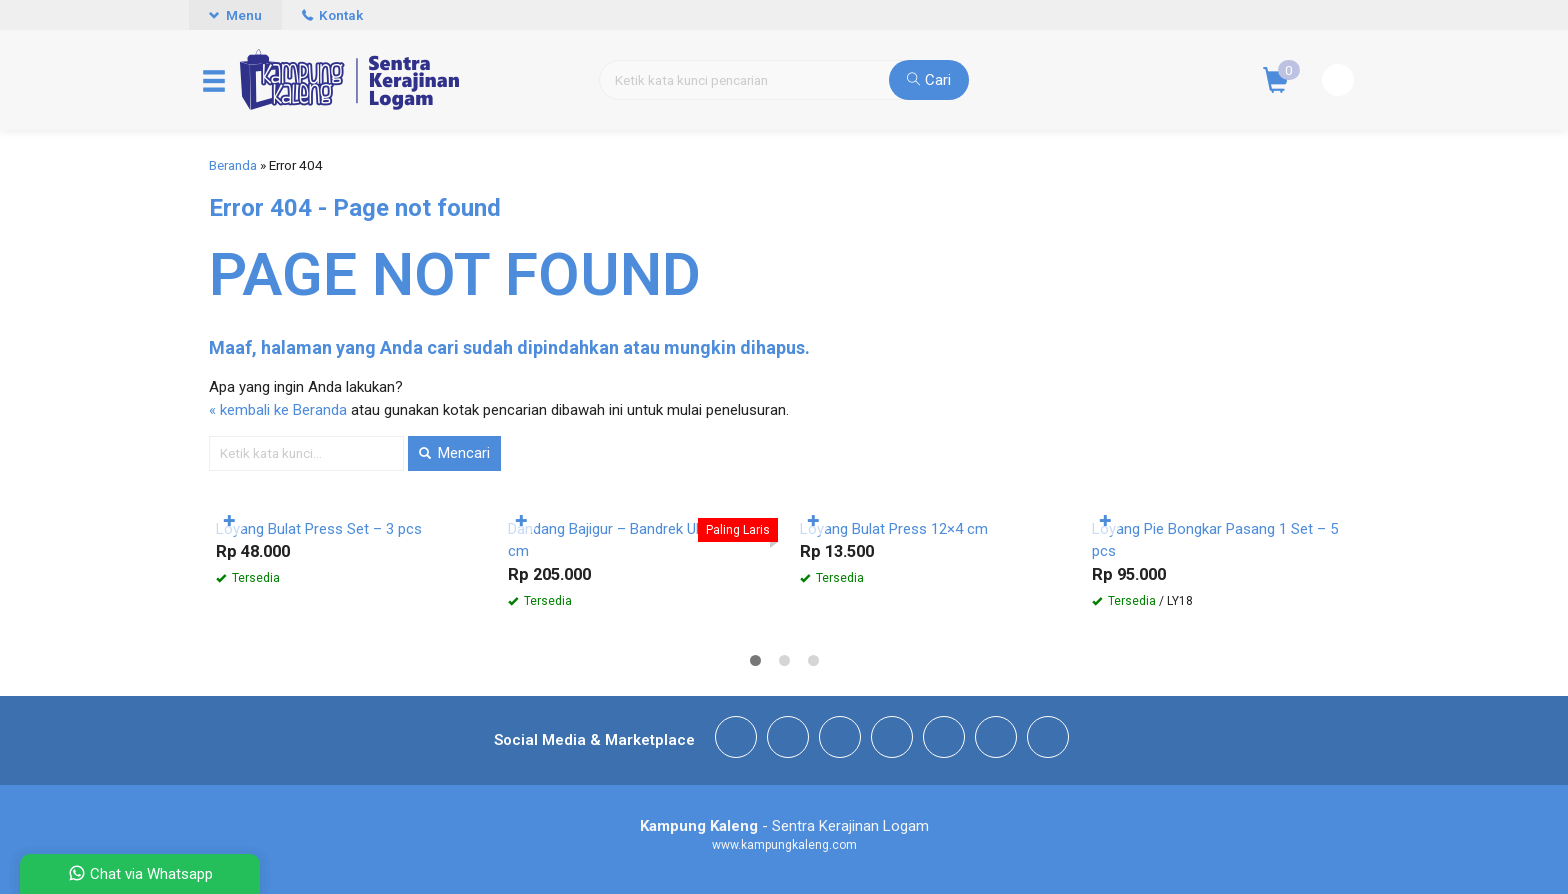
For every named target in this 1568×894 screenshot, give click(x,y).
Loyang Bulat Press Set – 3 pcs (319, 529)
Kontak (332, 15)
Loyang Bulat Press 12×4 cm (894, 529)
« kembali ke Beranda (278, 410)
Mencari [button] (454, 453)
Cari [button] (929, 80)
